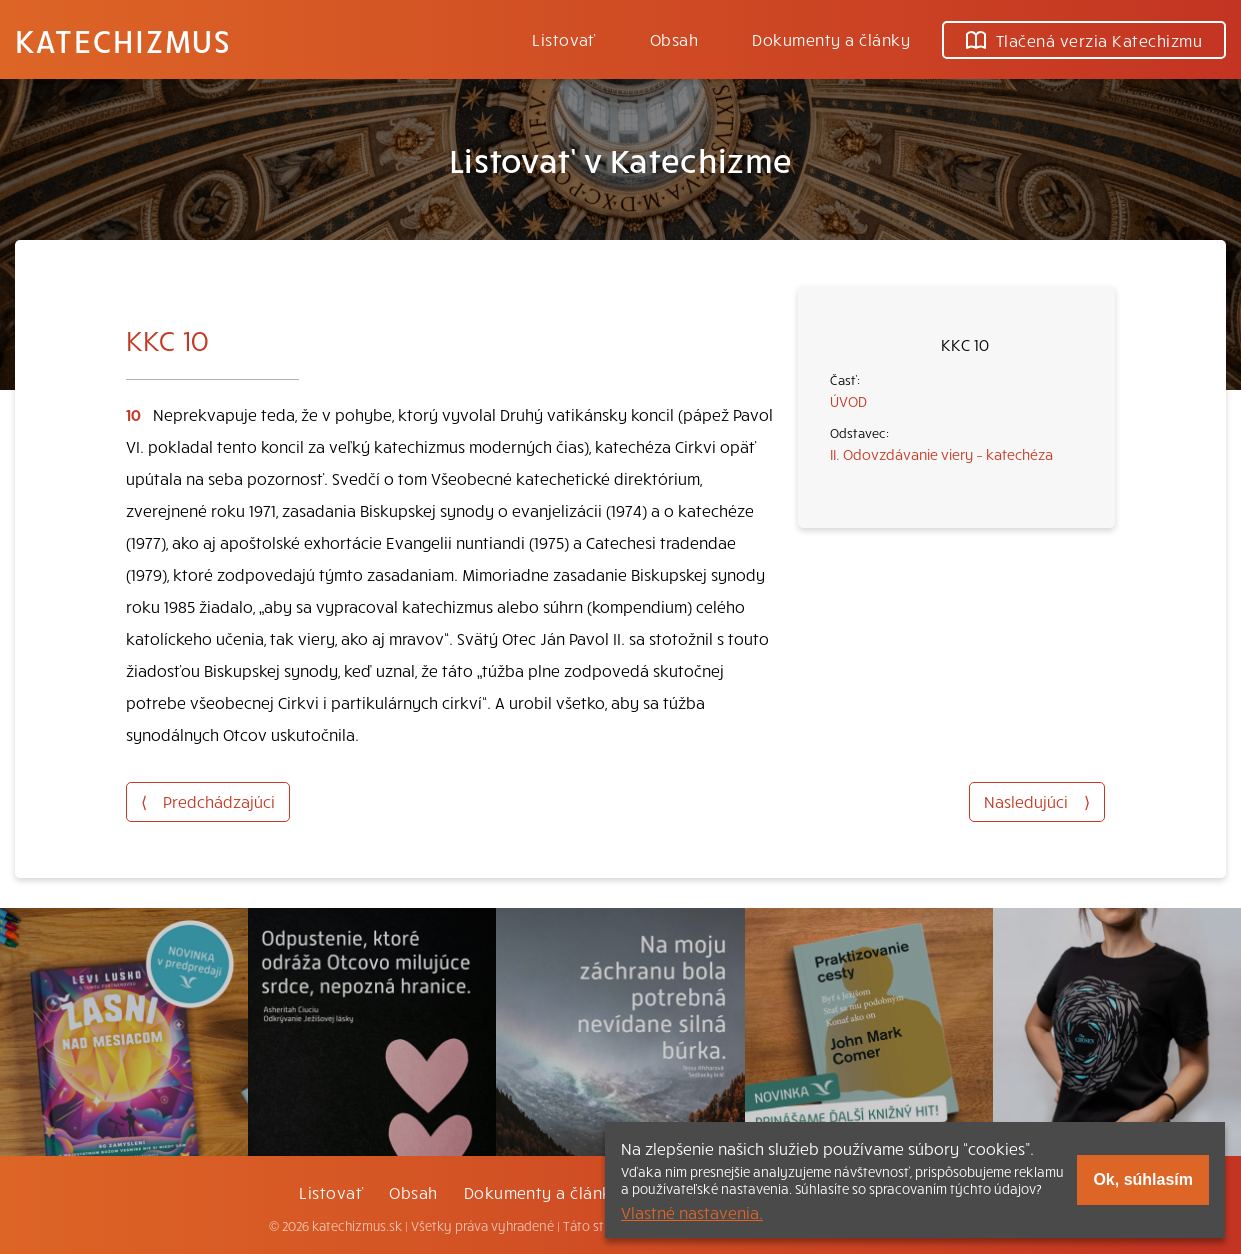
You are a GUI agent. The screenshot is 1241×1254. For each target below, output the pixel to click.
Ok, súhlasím (1143, 1179)
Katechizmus (123, 40)
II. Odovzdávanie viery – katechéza (941, 454)
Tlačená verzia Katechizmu (1084, 40)
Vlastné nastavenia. (692, 1212)
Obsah (674, 39)
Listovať (564, 39)
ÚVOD (848, 401)
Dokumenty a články (831, 39)
